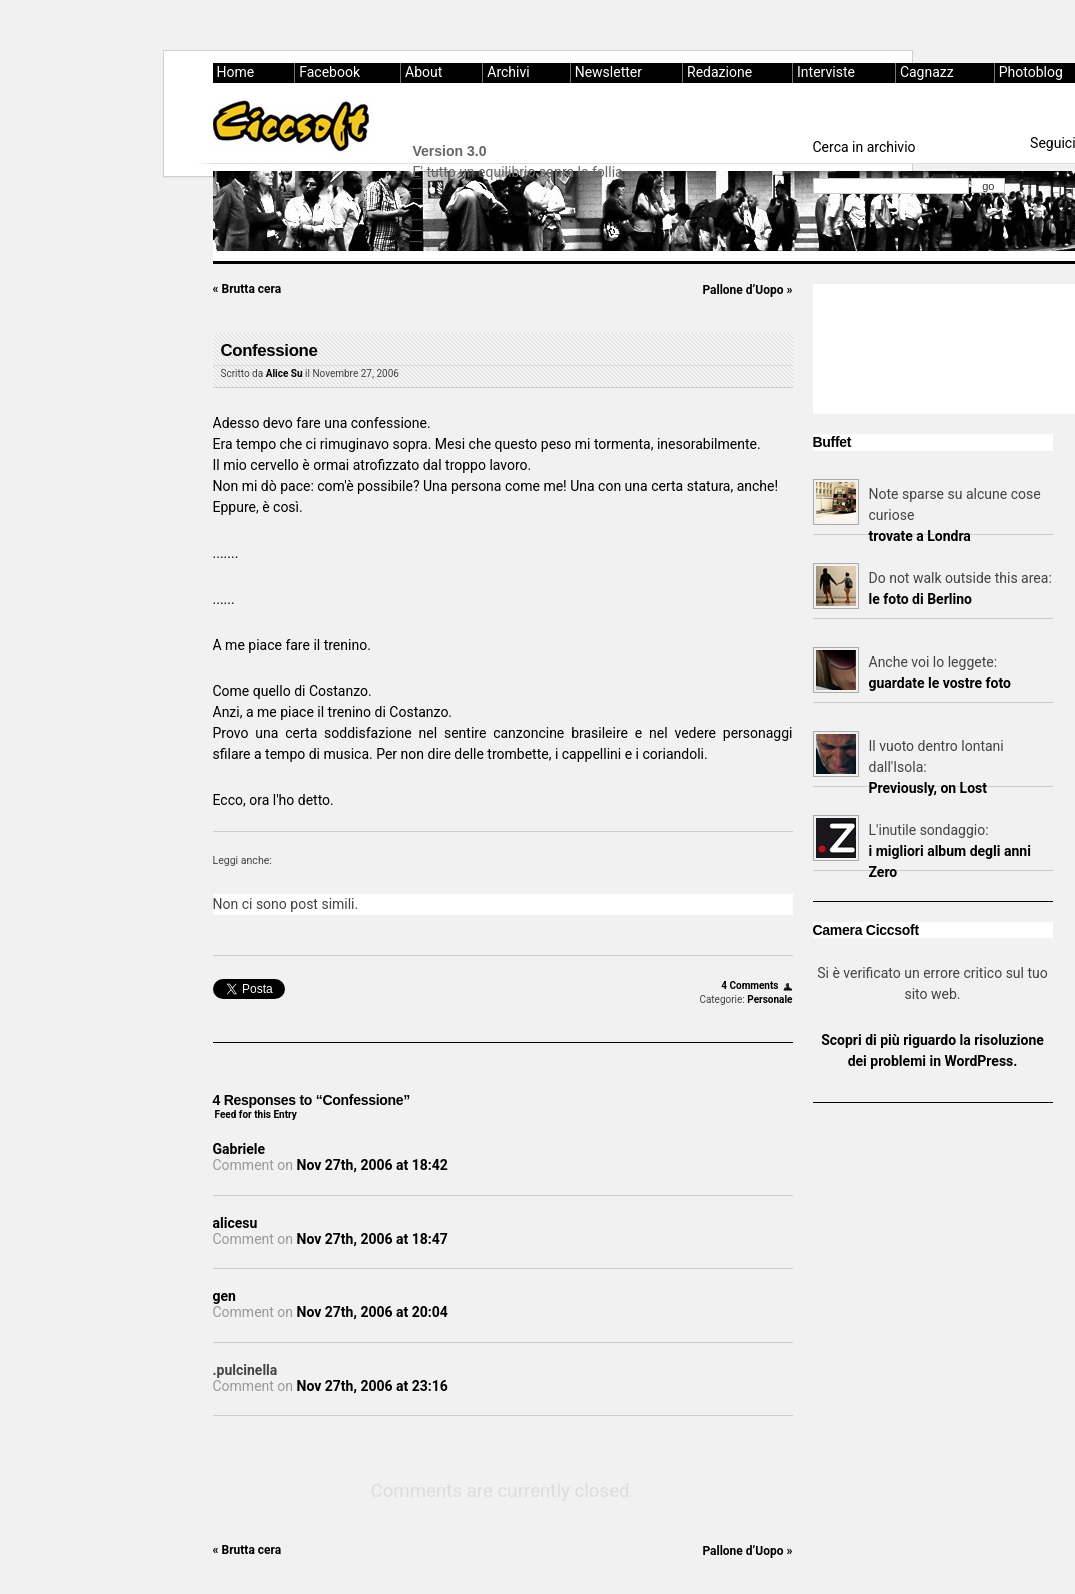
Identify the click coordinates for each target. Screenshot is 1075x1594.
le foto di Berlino (920, 599)
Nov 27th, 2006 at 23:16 (372, 1386)
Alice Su (284, 373)
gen (224, 1296)
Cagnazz (927, 72)
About (423, 72)
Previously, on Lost (928, 788)
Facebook (329, 72)
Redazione (719, 72)
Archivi (508, 72)
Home (236, 72)
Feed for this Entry (256, 1114)
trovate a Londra (920, 536)
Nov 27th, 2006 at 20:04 (372, 1312)
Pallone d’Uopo (747, 290)
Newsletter (608, 72)
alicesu (235, 1223)
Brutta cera (247, 289)
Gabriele (239, 1149)
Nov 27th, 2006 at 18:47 (372, 1239)
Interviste (826, 72)
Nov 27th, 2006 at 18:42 (372, 1165)
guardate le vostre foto (940, 683)
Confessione (269, 350)
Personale (769, 999)
